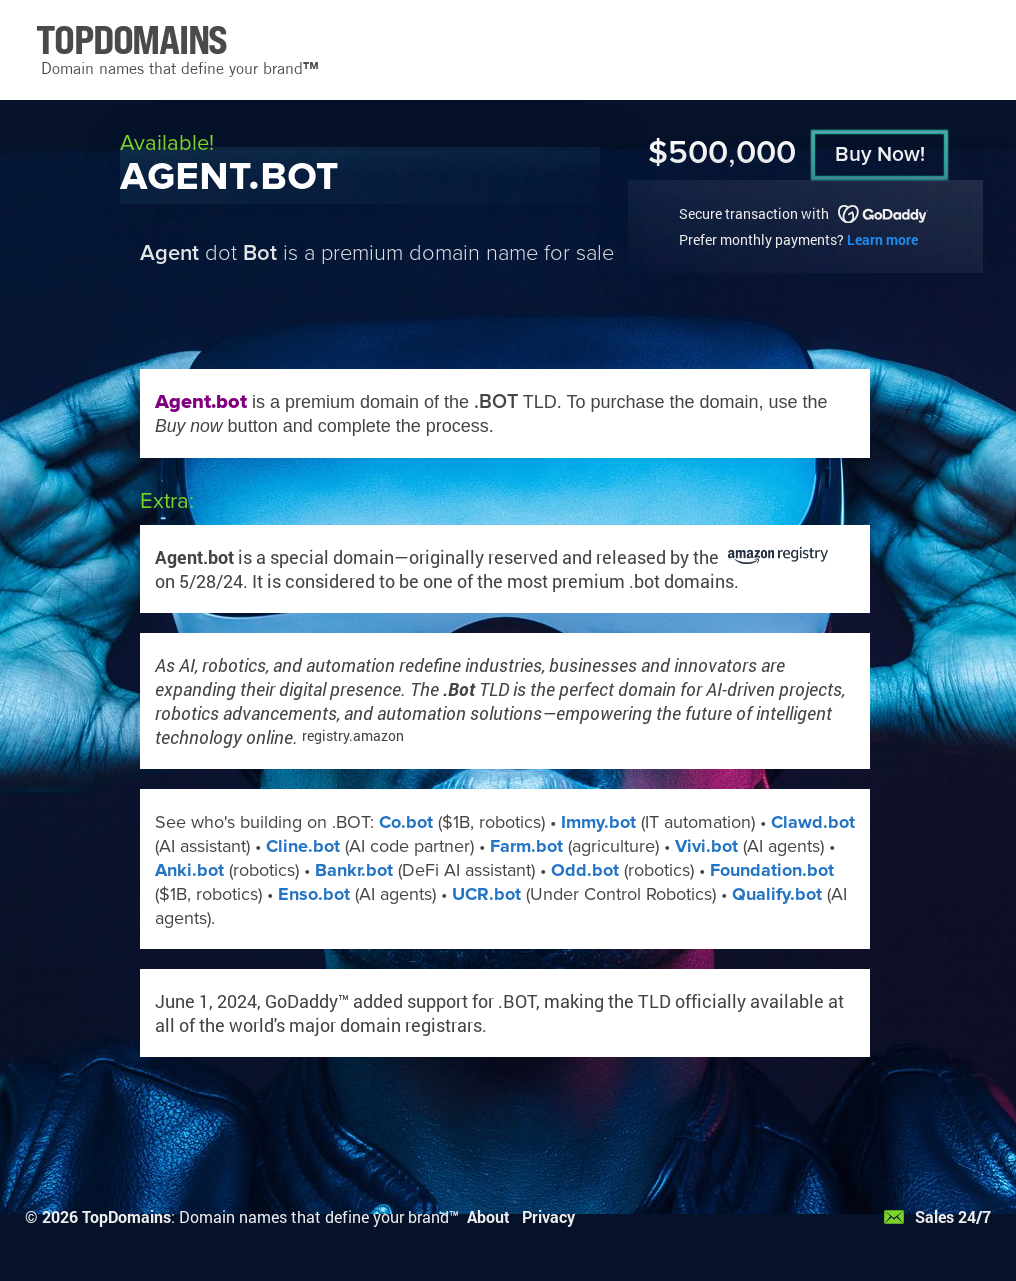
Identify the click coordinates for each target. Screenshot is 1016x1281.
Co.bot (406, 822)
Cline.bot (303, 846)
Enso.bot (314, 894)
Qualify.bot (777, 894)
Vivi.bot (706, 846)
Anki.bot (189, 870)
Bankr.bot (354, 870)
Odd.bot (585, 870)
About (488, 1216)
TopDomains (126, 1216)
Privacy (548, 1216)
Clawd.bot (813, 822)
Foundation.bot (772, 870)
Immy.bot (598, 822)
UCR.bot (486, 894)
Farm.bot (526, 846)
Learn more (882, 239)
